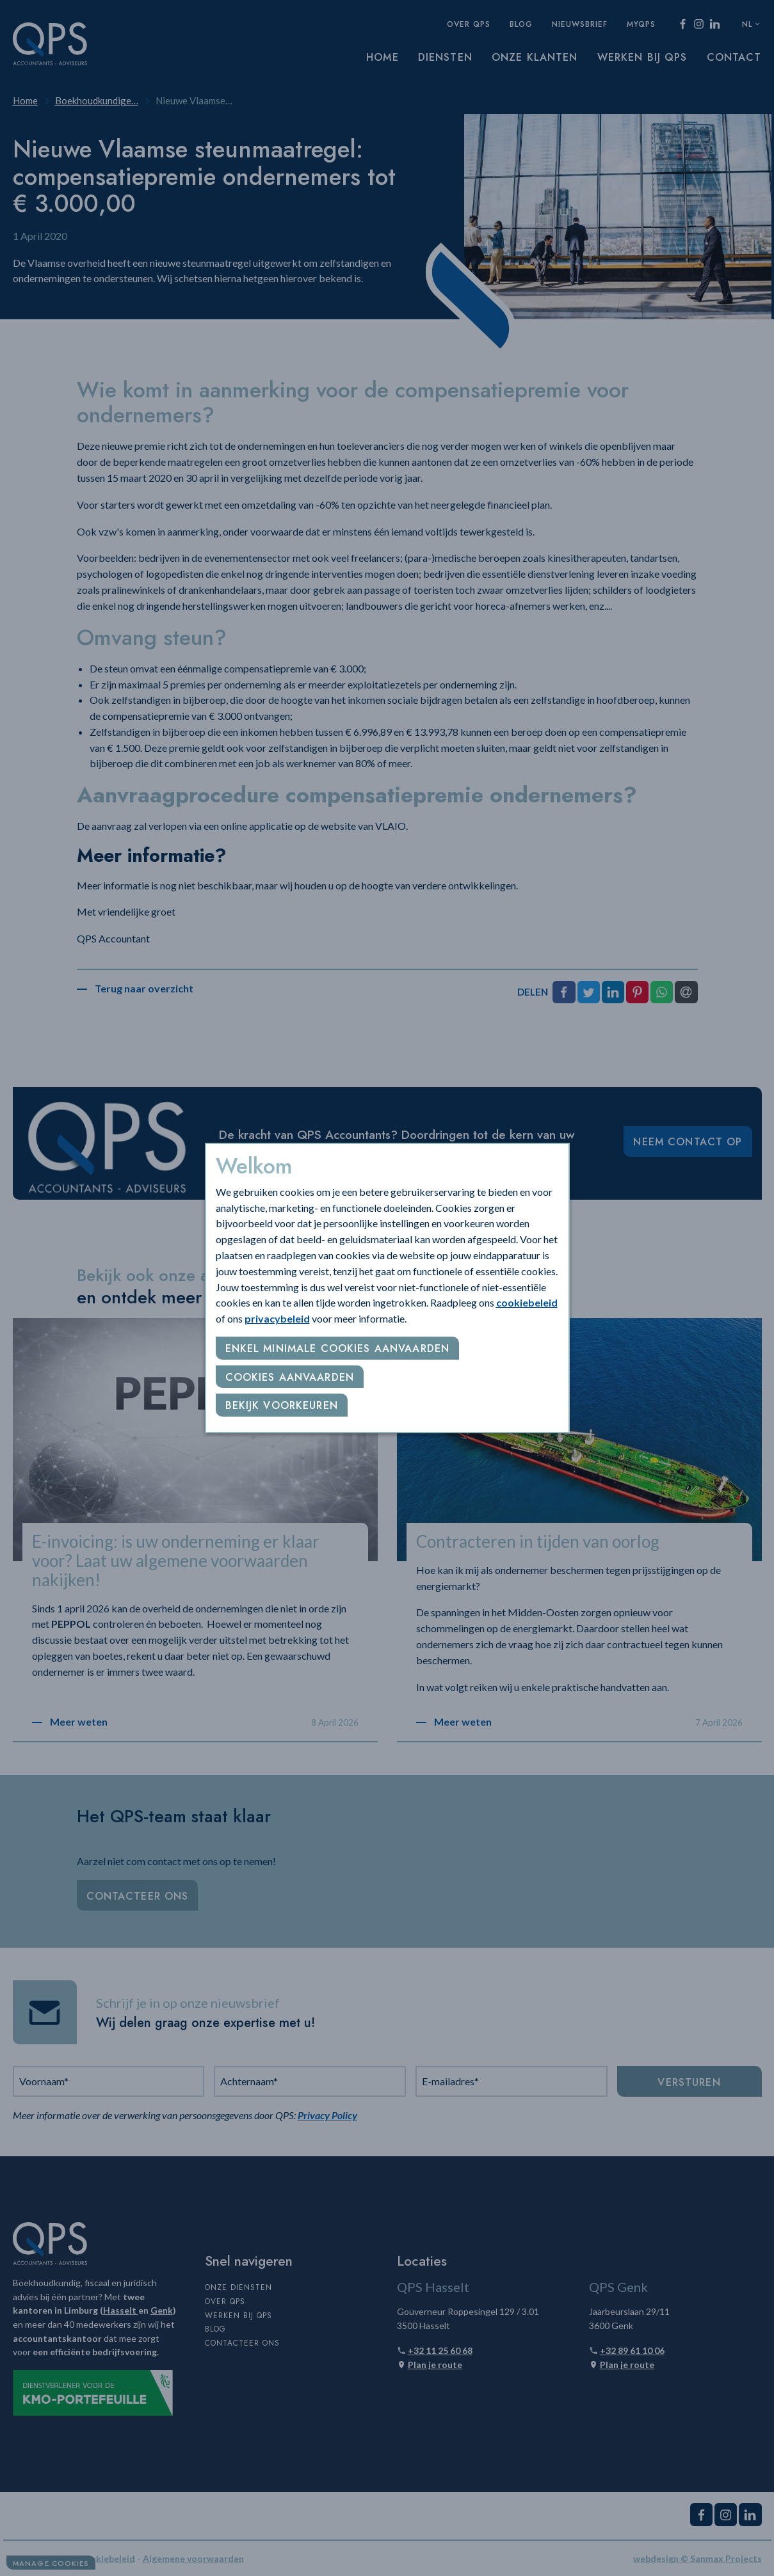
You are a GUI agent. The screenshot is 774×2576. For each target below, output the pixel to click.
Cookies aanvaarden (290, 1377)
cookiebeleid (527, 1302)
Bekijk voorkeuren (281, 1405)
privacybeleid (277, 1318)
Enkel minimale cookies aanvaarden (337, 1348)
